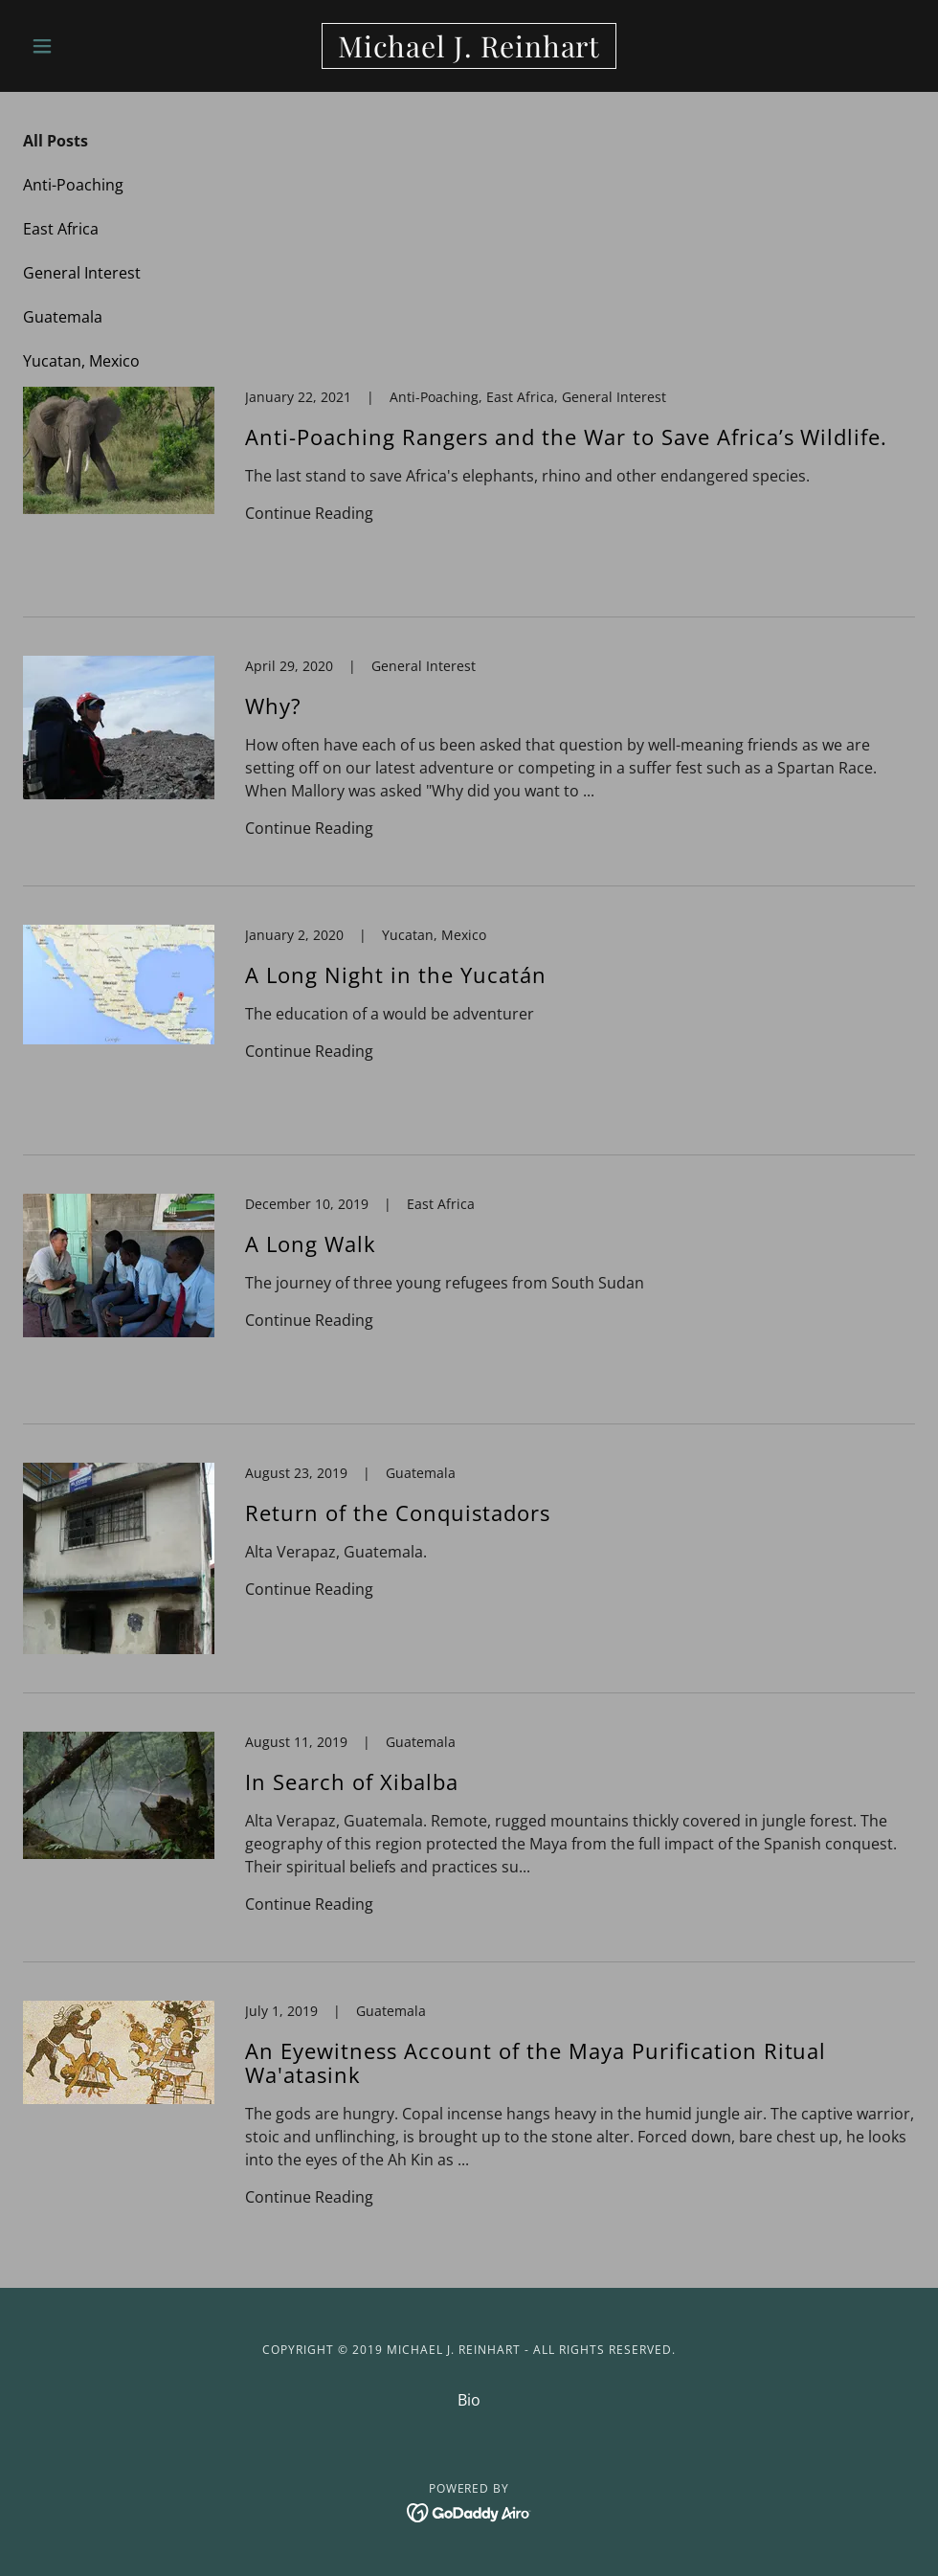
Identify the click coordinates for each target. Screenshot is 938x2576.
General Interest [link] (82, 272)
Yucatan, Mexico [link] (81, 360)
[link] (469, 51)
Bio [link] (469, 2399)
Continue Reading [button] (309, 513)
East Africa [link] (61, 228)
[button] (90, 46)
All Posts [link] (55, 140)
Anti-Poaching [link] (73, 184)
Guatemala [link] (62, 316)
